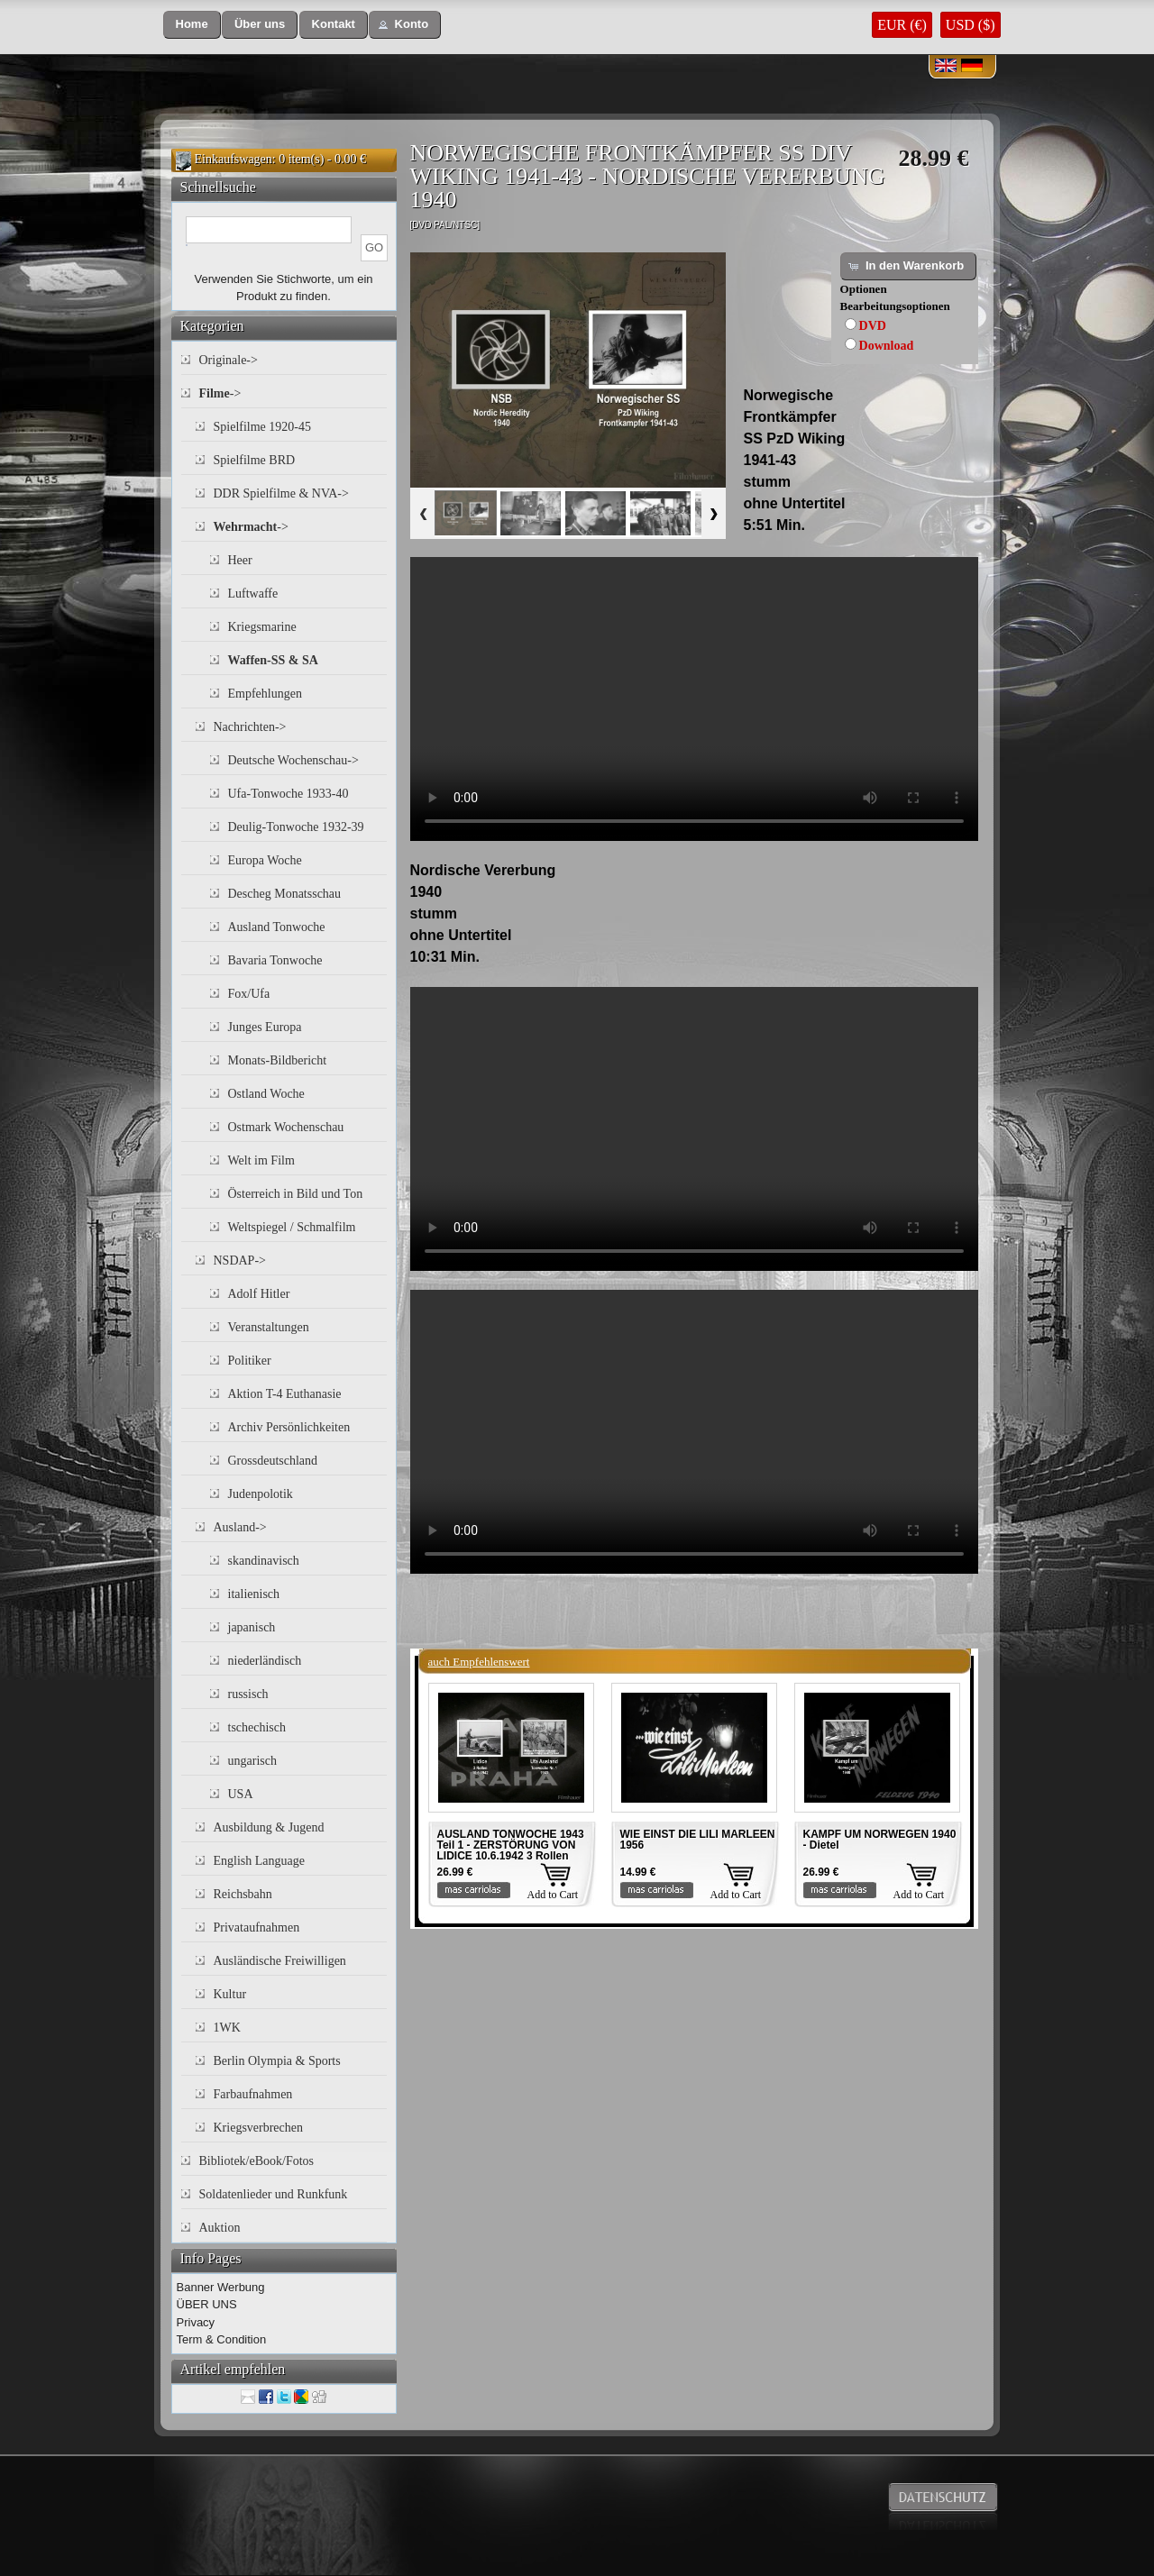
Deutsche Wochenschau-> (293, 760)
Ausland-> (240, 1527)
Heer (240, 560)
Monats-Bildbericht (277, 1060)
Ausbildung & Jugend (269, 1827)
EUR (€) (902, 24)
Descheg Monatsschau (285, 893)
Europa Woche (265, 860)
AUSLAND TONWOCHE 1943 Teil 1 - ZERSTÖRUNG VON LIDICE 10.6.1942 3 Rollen (510, 1845)
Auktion (220, 2227)
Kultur (230, 1994)
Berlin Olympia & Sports (277, 2061)
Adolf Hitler (259, 1294)
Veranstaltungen (268, 1327)
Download (886, 345)
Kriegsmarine (262, 627)
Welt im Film (261, 1160)
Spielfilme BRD (255, 460)
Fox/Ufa (249, 993)
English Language (259, 1861)
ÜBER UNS (207, 2304)
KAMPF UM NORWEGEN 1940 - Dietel (880, 1839)
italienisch (254, 1594)
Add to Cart (553, 1894)
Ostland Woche (266, 1094)
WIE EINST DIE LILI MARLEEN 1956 (697, 1839)
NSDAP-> (240, 1260)
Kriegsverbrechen (259, 2127)
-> (220, 393)
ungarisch (252, 1761)
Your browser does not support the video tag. (694, 699)
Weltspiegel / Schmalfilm (292, 1227)
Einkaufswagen (233, 159)
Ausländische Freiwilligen (280, 1961)
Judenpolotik (260, 1494)
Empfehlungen (265, 693)
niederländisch (265, 1660)
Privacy (196, 2322)
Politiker (249, 1360)
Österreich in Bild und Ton (295, 1194)
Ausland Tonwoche (276, 927)
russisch (248, 1694)
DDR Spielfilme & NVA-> (281, 493)
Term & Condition (222, 2339)
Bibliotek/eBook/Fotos (257, 2161)
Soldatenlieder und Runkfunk (273, 2194)
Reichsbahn (243, 1894)
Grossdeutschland (273, 1460)
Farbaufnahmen (253, 2094)
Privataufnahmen (257, 1927)
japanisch (252, 1627)
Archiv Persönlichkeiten (289, 1427)
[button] (192, 25)
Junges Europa (265, 1027)
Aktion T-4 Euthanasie (285, 1394)
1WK (227, 2027)
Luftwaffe (253, 593)
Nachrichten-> (250, 727)
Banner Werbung (221, 2287)
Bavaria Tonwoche (275, 960)
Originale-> (228, 360)
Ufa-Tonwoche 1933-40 (288, 793)
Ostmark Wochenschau (286, 1127)
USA (240, 1794)
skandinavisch (263, 1560)
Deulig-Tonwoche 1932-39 (296, 827)
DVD (872, 326)
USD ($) (970, 24)
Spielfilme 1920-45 (263, 427)
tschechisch (257, 1727)
